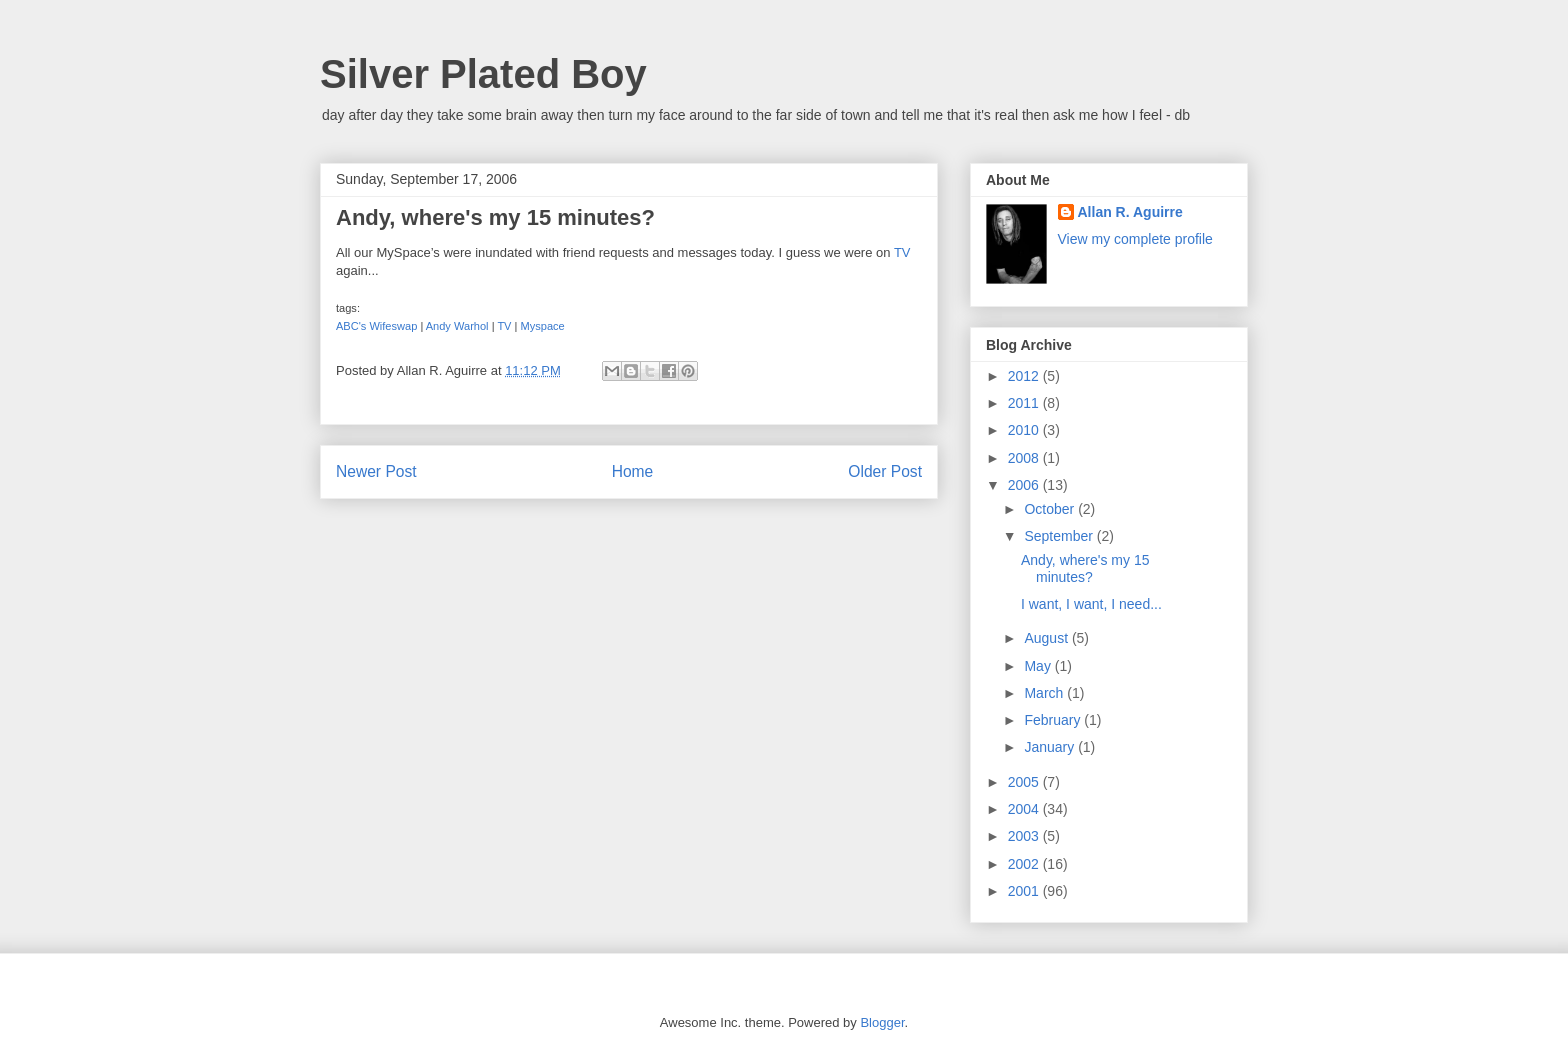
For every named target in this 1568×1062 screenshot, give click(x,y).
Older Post (885, 471)
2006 (1025, 485)
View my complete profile (1135, 239)
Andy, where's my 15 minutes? (1085, 568)
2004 (1025, 809)
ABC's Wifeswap (376, 326)
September (1060, 536)
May (1039, 666)
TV (902, 252)
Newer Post (376, 471)
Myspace (543, 326)
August (1047, 638)
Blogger (882, 1022)
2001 (1025, 891)
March (1045, 693)
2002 (1025, 864)
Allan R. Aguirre (1130, 212)
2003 (1025, 836)
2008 (1025, 458)
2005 (1025, 782)
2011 (1025, 403)
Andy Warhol (457, 326)
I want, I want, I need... (1091, 604)
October (1051, 509)
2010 (1025, 430)
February (1054, 720)
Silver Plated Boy (483, 74)
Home (633, 471)
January (1051, 747)
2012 (1025, 376)
